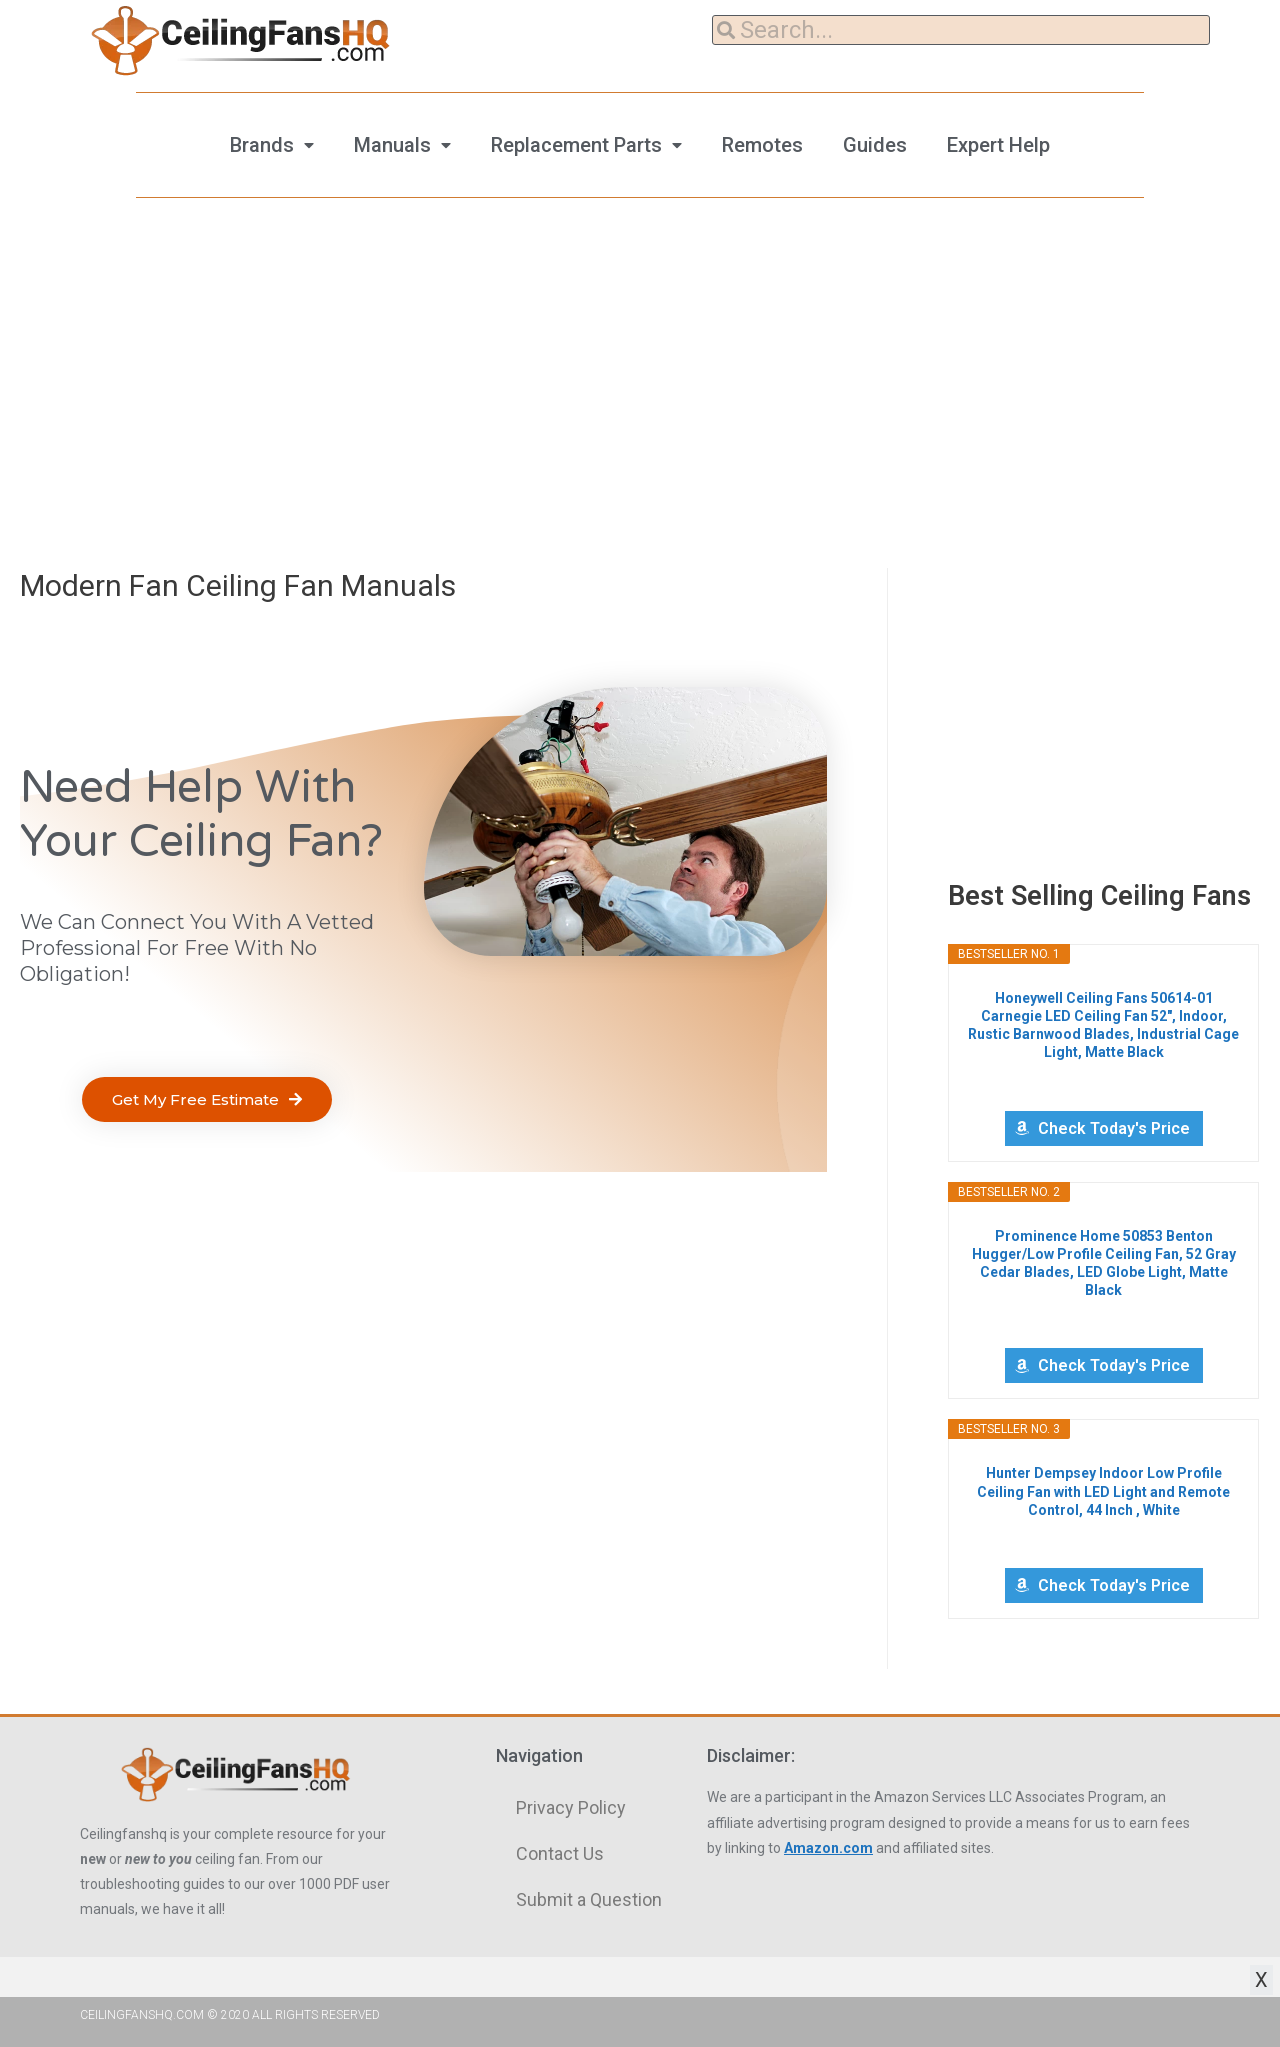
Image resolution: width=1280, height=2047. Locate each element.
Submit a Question (589, 1899)
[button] (207, 1099)
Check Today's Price (1114, 1128)
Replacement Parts (576, 145)
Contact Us (560, 1853)
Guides (875, 145)
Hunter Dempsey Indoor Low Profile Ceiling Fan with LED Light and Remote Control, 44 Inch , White (1103, 1491)
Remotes (762, 145)
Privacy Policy (571, 1807)
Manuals (392, 145)
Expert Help (998, 145)
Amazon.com (828, 1848)
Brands (262, 145)
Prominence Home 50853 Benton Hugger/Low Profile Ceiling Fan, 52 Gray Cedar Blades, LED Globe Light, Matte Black (1104, 1263)
